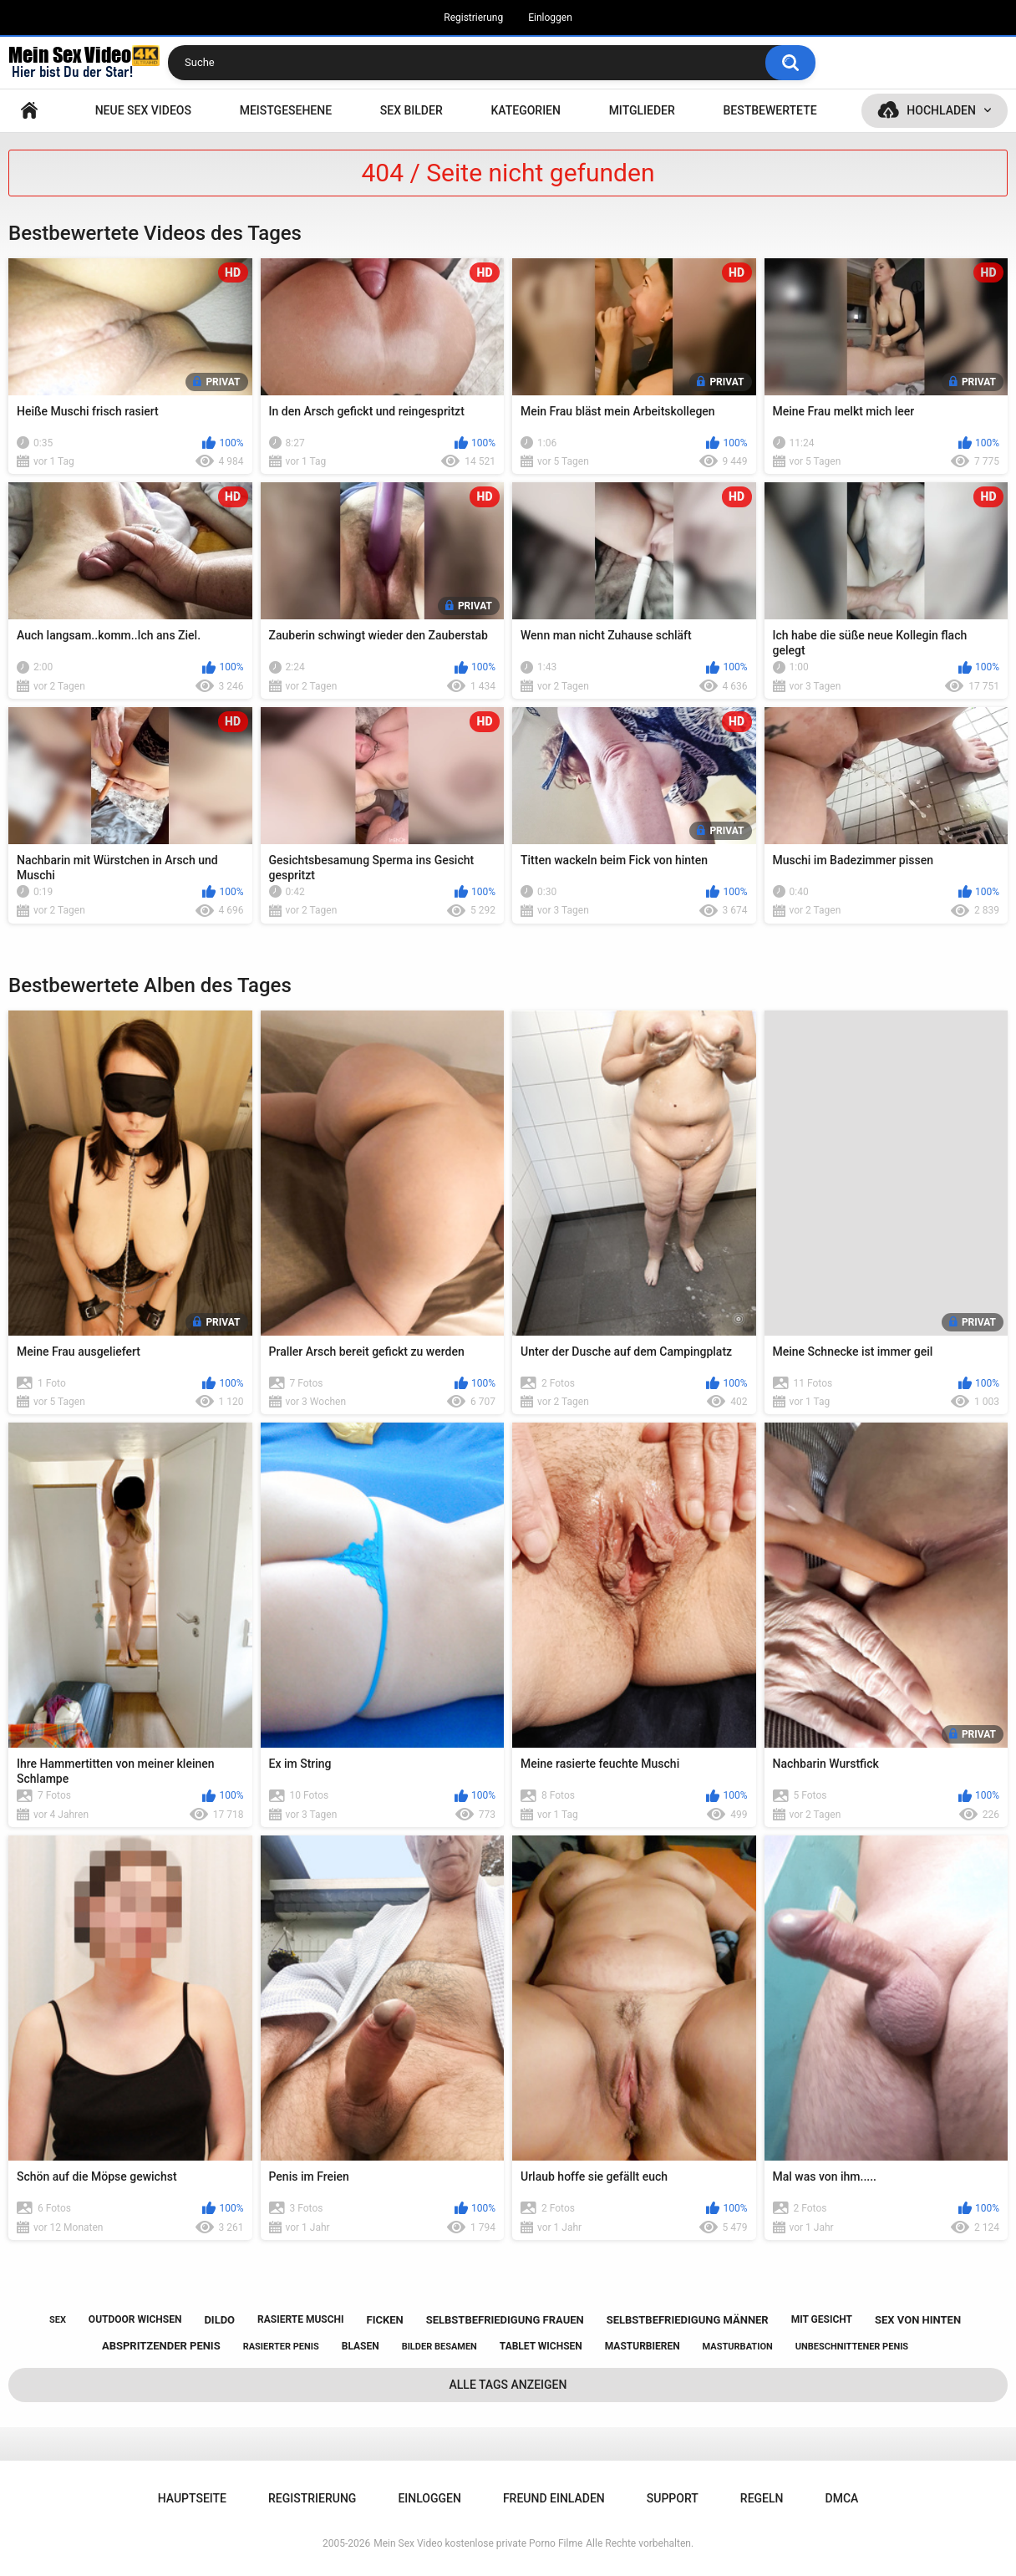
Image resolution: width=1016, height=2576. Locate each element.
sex (57, 2319)
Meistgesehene (286, 110)
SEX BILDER (411, 110)
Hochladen (941, 110)
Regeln (762, 2498)
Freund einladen (554, 2498)
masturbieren (642, 2346)
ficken (385, 2320)
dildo (219, 2320)
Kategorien (525, 110)
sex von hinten (918, 2320)
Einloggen (550, 17)
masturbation (738, 2346)
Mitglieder (642, 110)
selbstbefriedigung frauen (505, 2320)
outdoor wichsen (135, 2319)
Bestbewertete (770, 110)
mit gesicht (821, 2319)
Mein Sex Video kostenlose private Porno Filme (477, 2543)
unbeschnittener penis (851, 2346)
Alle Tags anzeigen (508, 2384)
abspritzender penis (161, 2345)
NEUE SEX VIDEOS (143, 110)
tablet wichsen (541, 2346)
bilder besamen (439, 2346)
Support (672, 2498)
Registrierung (473, 17)
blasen (360, 2346)
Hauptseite (29, 110)
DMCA (842, 2498)
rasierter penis (281, 2346)
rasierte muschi (300, 2319)
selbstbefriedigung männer (688, 2320)
